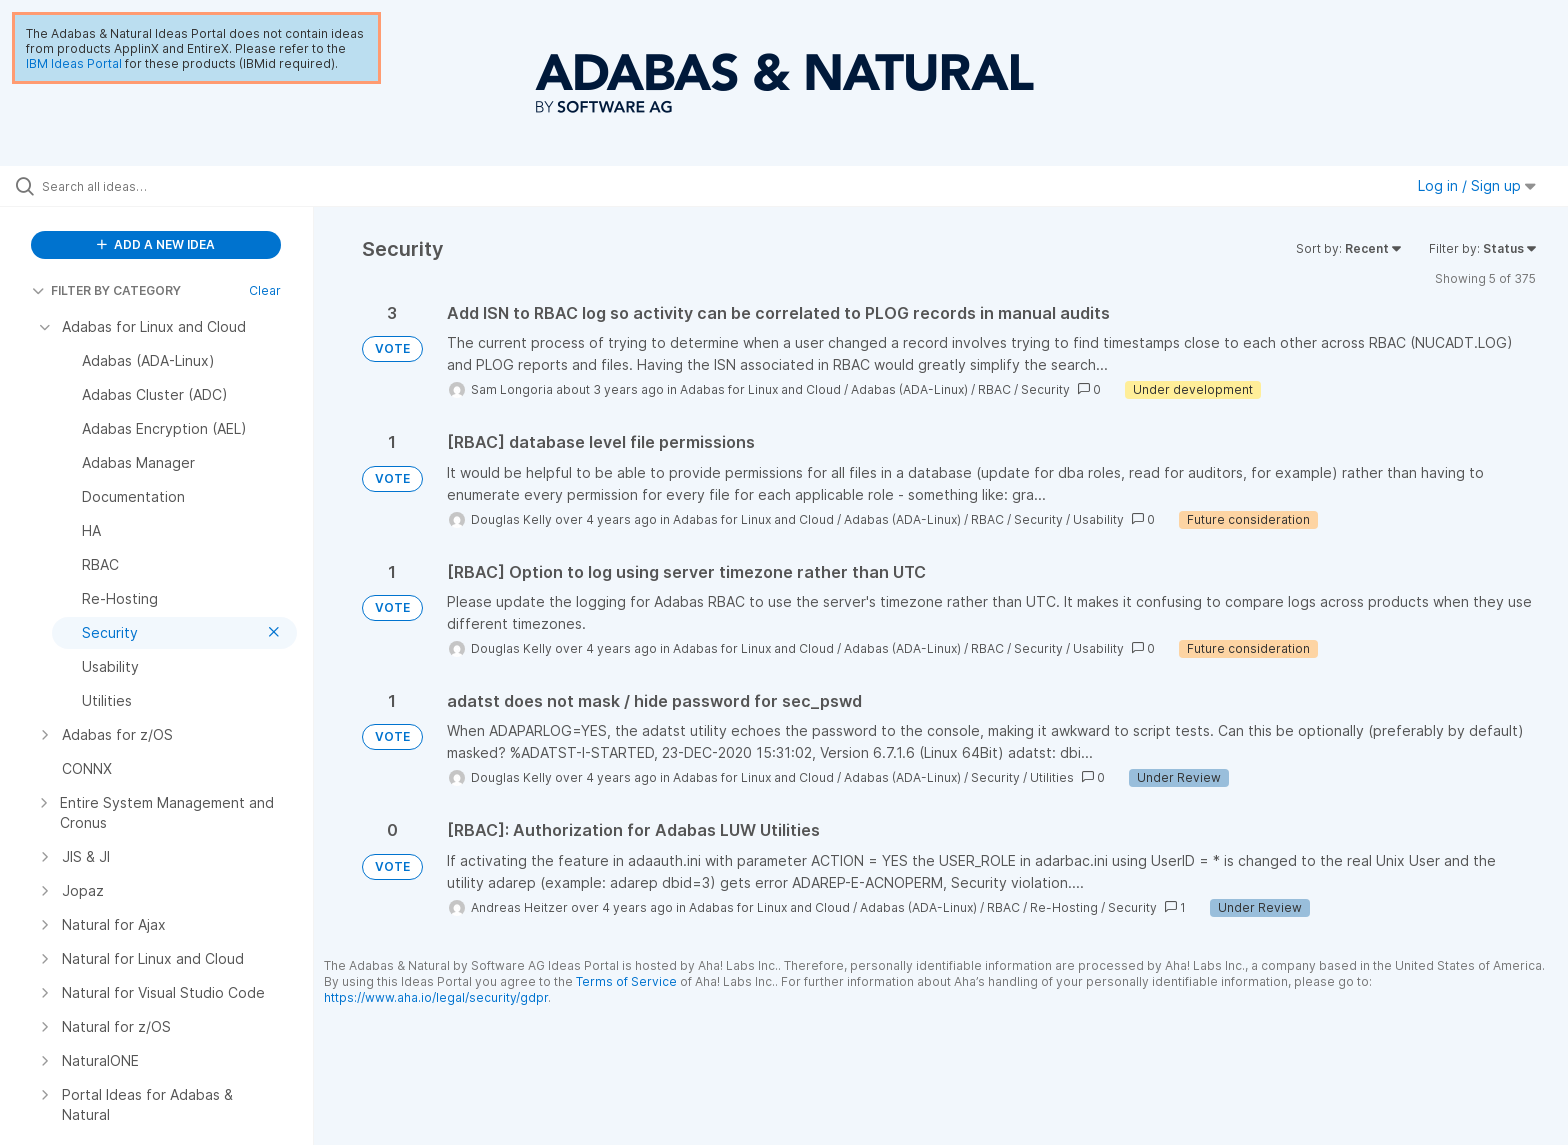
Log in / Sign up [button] (1477, 185)
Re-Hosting (1064, 907)
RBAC (994, 389)
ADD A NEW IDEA (156, 244)
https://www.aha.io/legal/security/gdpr (436, 997)
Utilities (1052, 777)
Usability (1098, 519)
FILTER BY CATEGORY (106, 290)
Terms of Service (626, 981)
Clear (265, 290)
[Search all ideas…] (182, 186)
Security (1045, 389)
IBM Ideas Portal (74, 63)
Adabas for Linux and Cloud (760, 389)
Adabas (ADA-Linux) (909, 389)
